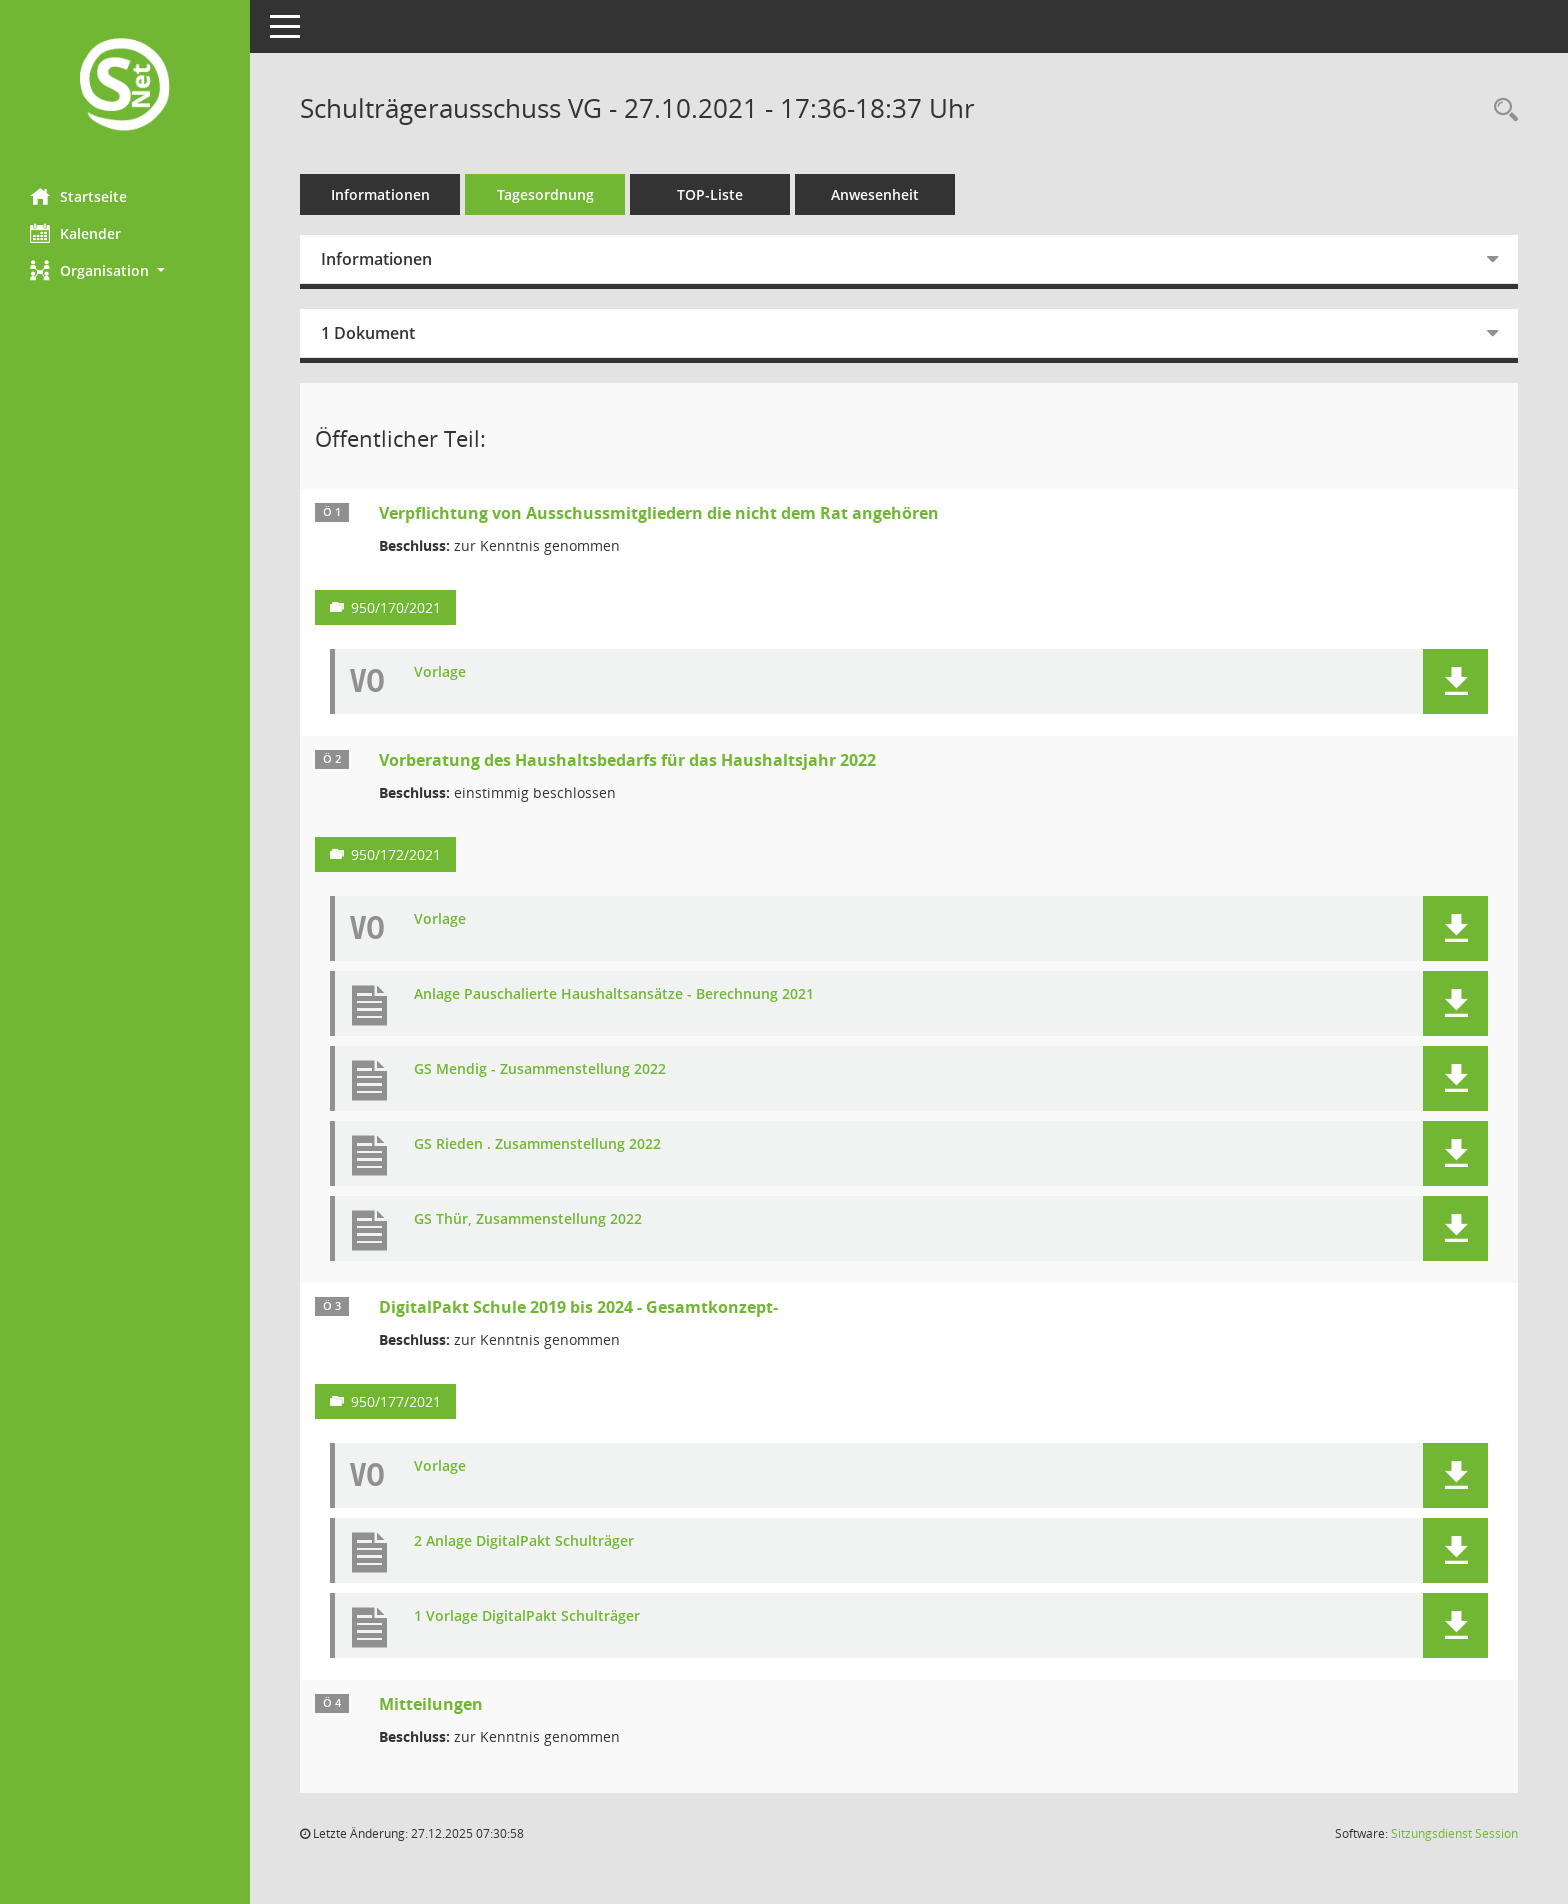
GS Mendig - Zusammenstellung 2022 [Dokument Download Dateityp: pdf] (540, 1069)
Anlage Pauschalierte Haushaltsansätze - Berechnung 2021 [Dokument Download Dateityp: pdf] (614, 994)
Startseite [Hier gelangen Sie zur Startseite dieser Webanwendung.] (78, 196)
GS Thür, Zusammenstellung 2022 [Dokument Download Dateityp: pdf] (528, 1219)
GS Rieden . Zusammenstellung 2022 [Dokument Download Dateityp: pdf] (537, 1144)
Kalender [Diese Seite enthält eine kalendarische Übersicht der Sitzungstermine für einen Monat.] (75, 233)
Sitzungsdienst (1454, 1833)
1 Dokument (368, 333)
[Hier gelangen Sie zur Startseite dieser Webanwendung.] (125, 86)
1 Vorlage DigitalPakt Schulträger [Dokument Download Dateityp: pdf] (527, 1616)
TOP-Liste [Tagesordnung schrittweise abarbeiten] (710, 194)
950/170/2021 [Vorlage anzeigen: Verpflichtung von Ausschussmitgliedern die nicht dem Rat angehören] (396, 607)
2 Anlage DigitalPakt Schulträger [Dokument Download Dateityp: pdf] (524, 1541)
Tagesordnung (545, 194)
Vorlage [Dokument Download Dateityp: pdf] (440, 672)
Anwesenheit (875, 194)
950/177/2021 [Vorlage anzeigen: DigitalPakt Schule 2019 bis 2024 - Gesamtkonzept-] (396, 1401)
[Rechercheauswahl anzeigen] (1501, 110)
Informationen (380, 194)
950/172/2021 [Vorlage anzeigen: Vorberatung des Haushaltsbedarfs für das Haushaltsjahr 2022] (396, 854)
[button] (125, 270)
